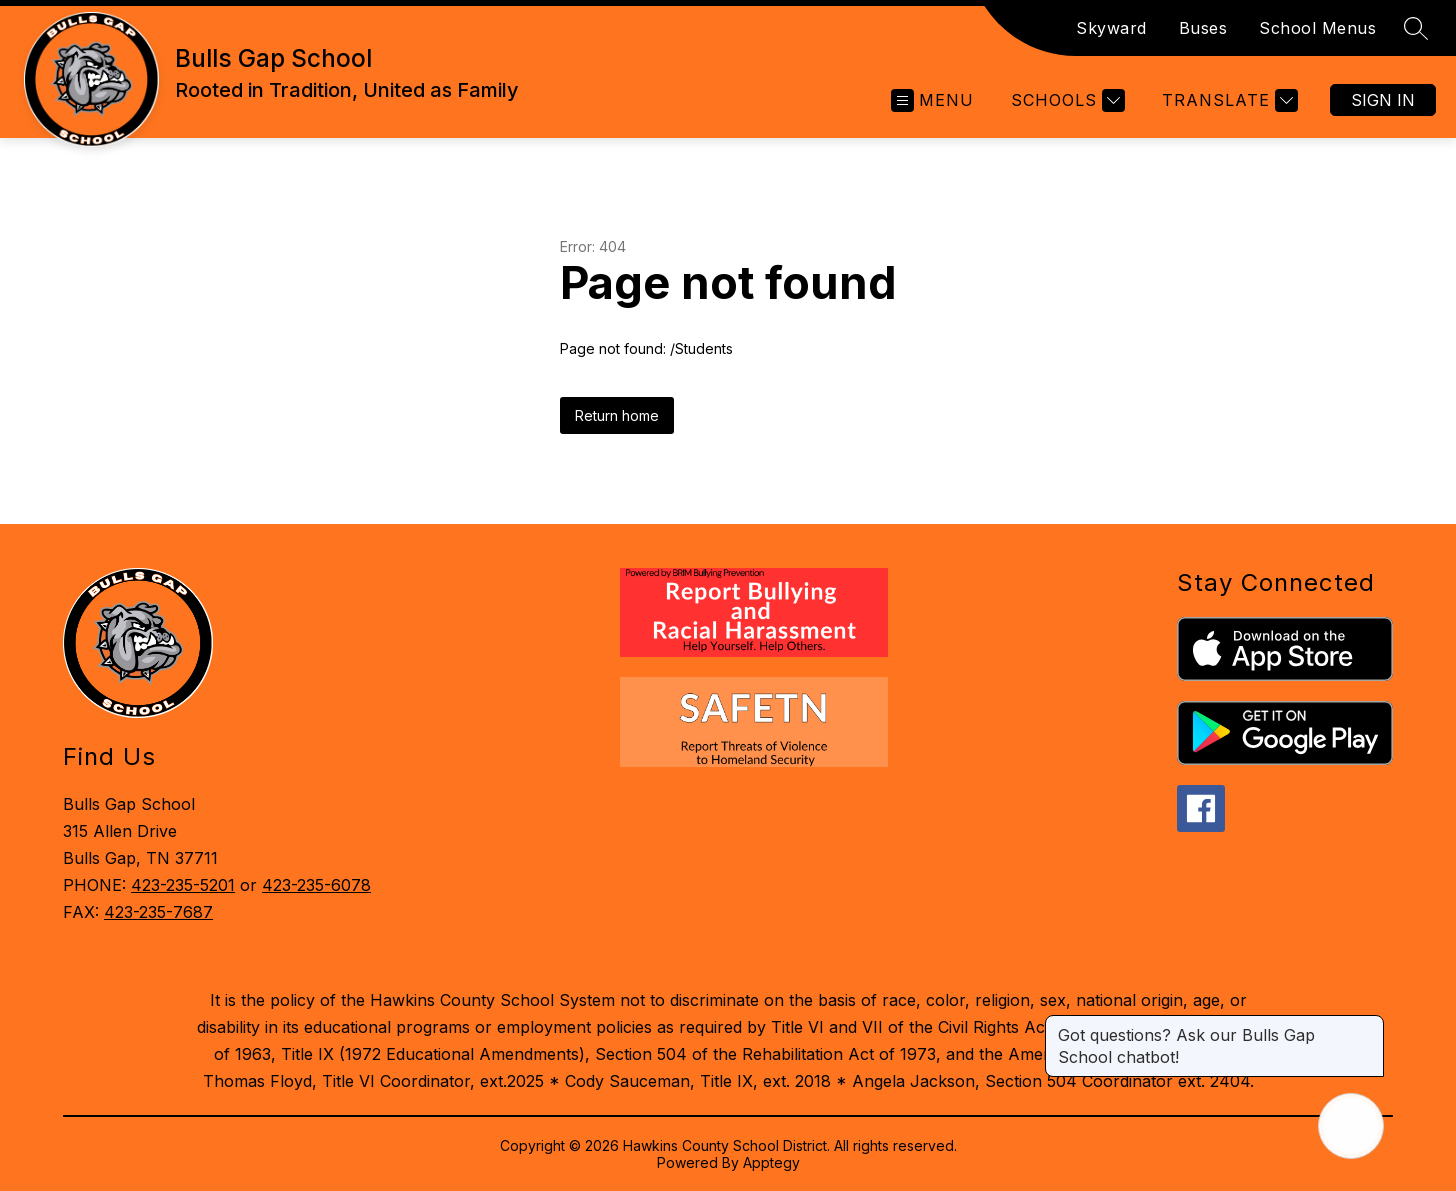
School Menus (1317, 28)
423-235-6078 (316, 885)
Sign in (1383, 100)
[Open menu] (932, 100)
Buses (1203, 28)
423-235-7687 (158, 912)
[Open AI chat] (1351, 1126)
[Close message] (1368, 1025)
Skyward (1111, 28)
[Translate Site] (1227, 100)
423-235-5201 (183, 885)
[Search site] (1416, 28)
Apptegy (771, 1162)
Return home (617, 415)
